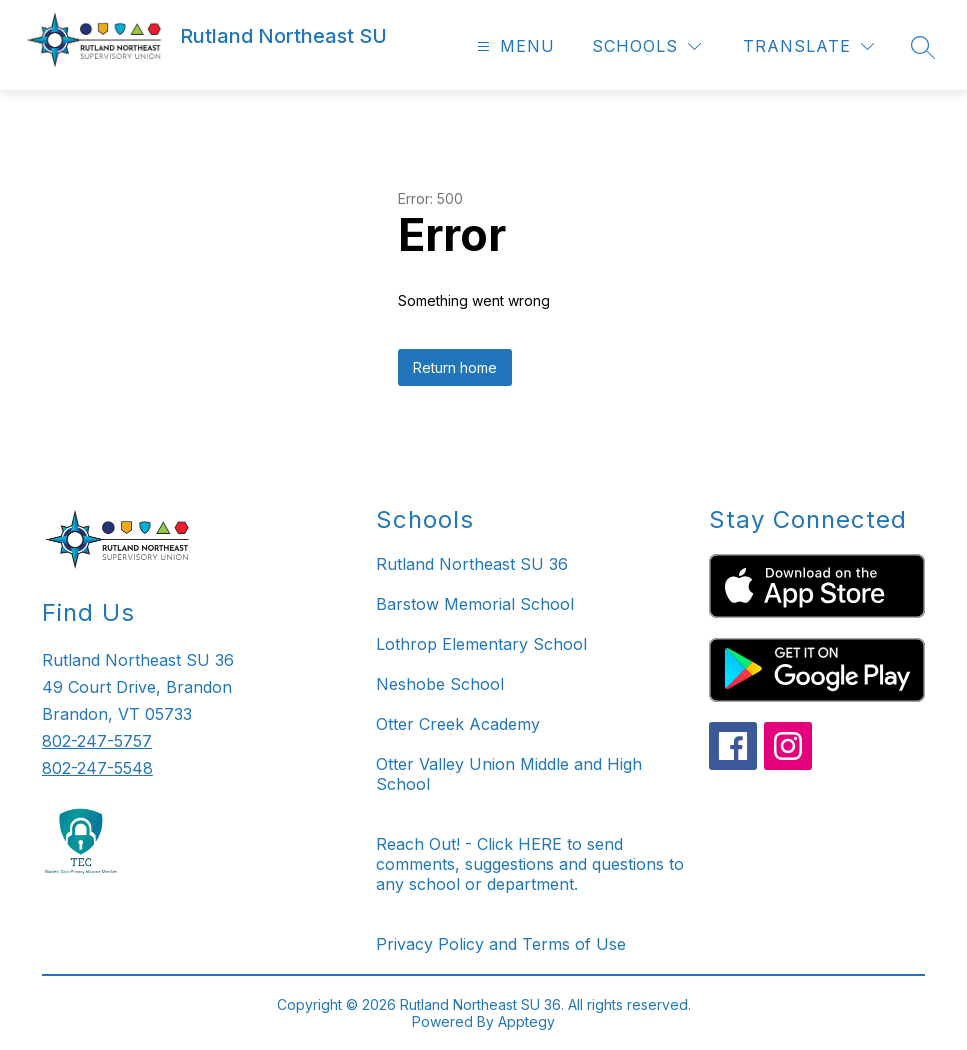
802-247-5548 (97, 768)
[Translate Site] (808, 46)
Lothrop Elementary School (481, 644)
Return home (455, 367)
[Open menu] (513, 46)
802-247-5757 (97, 741)
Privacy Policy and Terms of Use (501, 944)
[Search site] (923, 47)
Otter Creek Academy (458, 724)
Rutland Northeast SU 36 (472, 564)
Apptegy (526, 1021)
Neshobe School (440, 684)
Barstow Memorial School (475, 604)
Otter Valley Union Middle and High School (509, 774)
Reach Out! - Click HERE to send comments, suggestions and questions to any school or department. (530, 864)
